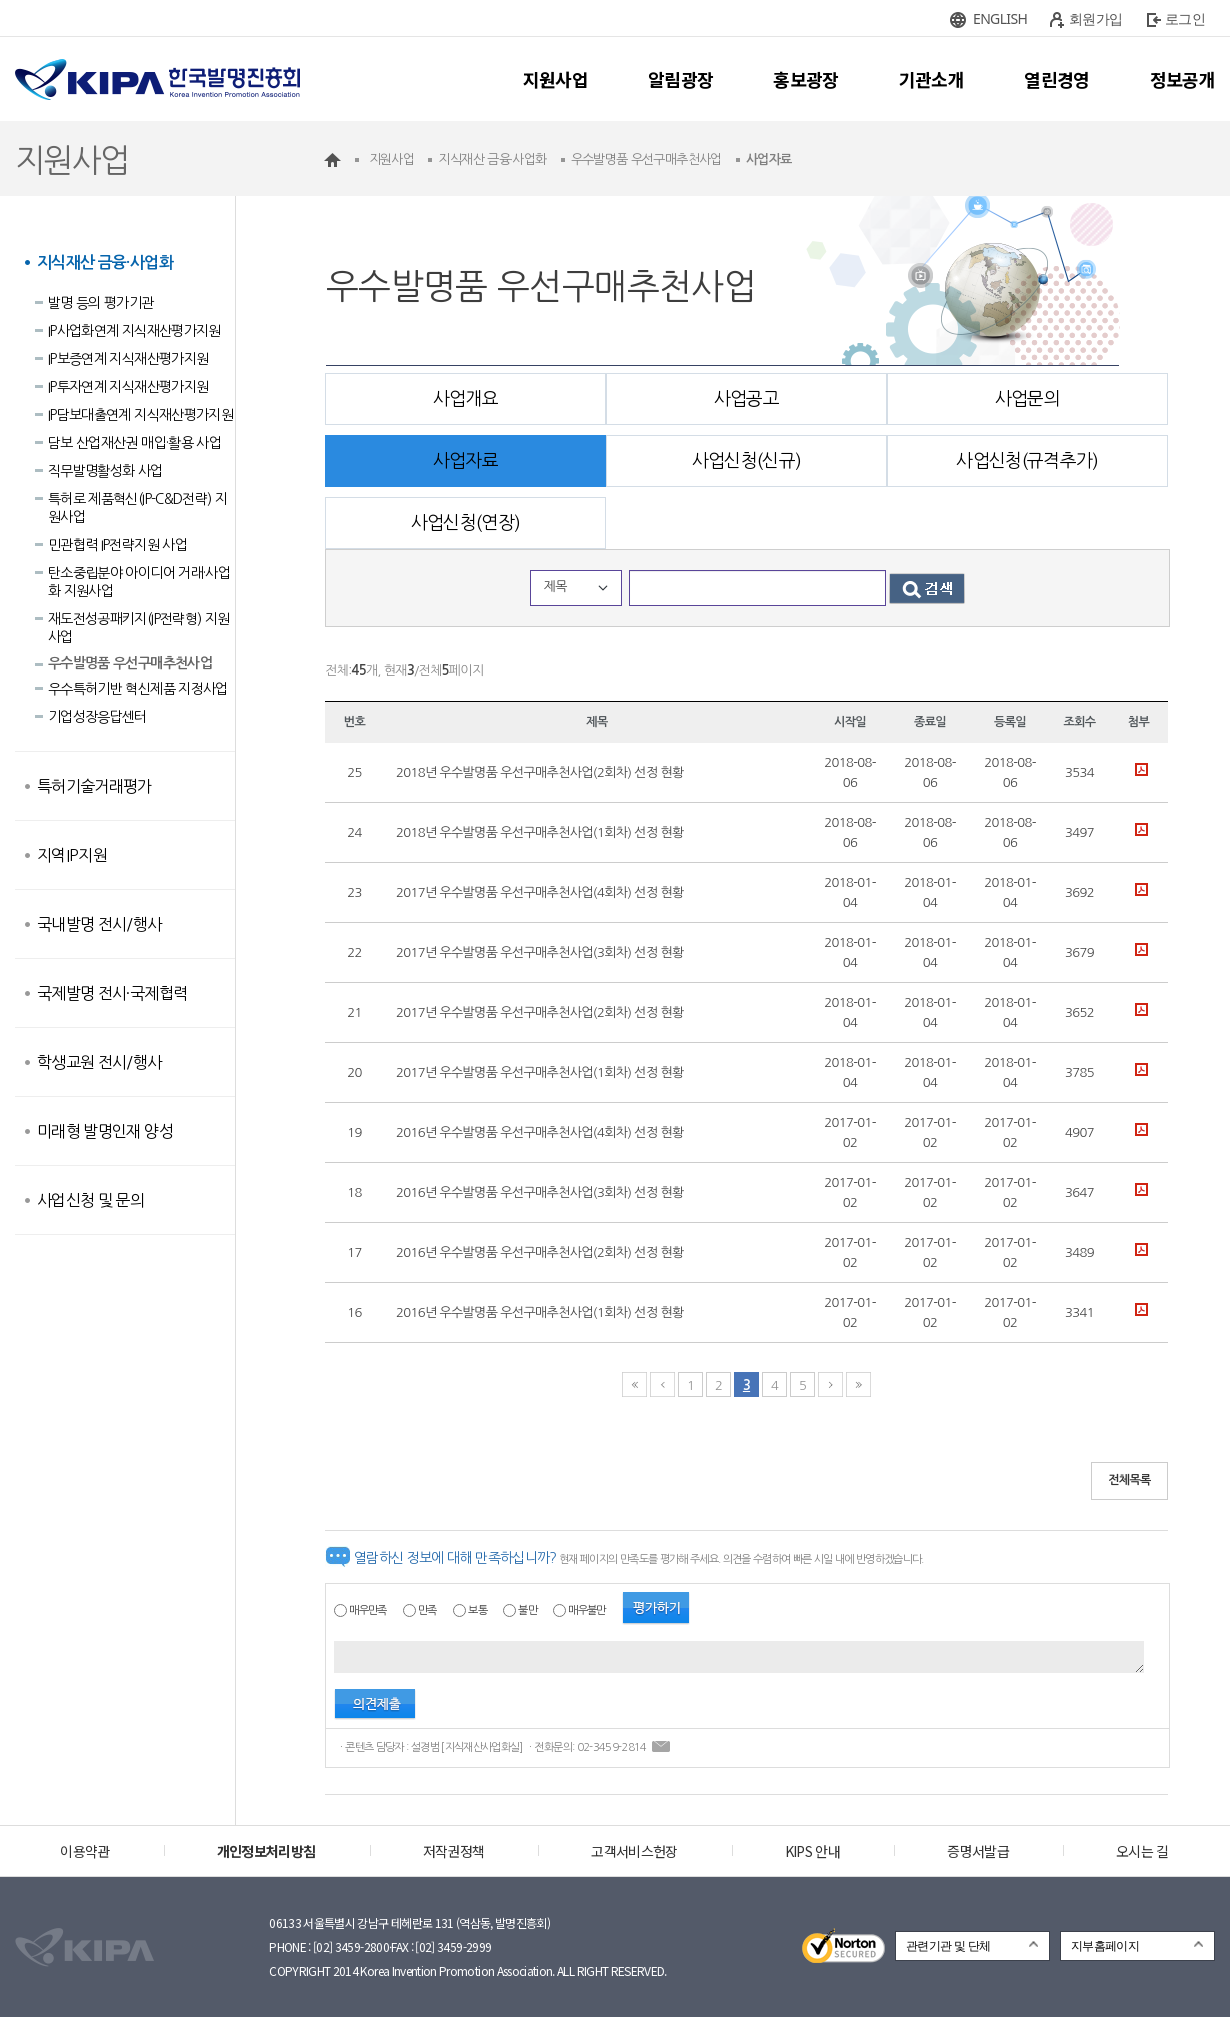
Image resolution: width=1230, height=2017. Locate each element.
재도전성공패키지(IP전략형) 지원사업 (138, 628)
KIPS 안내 (812, 1851)
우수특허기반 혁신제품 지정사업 (138, 689)
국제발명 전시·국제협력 (112, 993)
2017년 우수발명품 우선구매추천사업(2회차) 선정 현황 (540, 1012)
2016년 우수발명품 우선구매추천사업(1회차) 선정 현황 (540, 1312)
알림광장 (680, 79)
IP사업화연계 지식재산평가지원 (134, 331)
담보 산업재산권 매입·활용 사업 (134, 443)
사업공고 (746, 399)
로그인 (1185, 18)
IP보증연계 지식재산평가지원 (128, 359)
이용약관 (84, 1851)
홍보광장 (805, 79)
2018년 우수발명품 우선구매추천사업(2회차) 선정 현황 (540, 772)
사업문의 (1027, 399)
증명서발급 (978, 1851)
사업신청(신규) (747, 461)
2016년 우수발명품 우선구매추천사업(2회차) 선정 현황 (540, 1252)
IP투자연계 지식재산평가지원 (128, 387)
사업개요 (465, 399)
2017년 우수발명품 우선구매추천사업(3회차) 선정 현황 (540, 952)
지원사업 (555, 79)
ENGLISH (1000, 18)
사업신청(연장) (466, 523)
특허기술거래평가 (94, 786)
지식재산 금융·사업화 (105, 262)
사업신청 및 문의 (90, 1200)
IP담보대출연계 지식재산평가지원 (140, 415)
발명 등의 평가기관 (101, 303)
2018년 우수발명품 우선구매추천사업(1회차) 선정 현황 (540, 832)
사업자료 (465, 461)
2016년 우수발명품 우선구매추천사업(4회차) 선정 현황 (540, 1132)
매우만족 (367, 1610)
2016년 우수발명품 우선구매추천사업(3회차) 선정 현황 (540, 1192)
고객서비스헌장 (634, 1851)
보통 (477, 1610)
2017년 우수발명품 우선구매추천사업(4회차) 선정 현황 (540, 892)
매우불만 (586, 1610)
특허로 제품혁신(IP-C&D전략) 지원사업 (137, 508)
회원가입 (1095, 18)
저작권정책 (454, 1851)
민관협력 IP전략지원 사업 (117, 545)
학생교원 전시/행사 (99, 1062)
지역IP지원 (72, 855)
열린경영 (1056, 79)
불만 (527, 1610)
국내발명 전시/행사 (99, 924)
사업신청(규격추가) (1027, 461)
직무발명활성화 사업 (105, 471)
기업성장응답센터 (97, 717)
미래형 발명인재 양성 (105, 1131)
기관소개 (931, 79)
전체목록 (1129, 1480)
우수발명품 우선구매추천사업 (130, 663)
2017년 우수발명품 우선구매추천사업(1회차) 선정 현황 (540, 1072)
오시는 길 (1142, 1851)
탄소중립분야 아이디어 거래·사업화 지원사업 (139, 582)
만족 (427, 1610)
